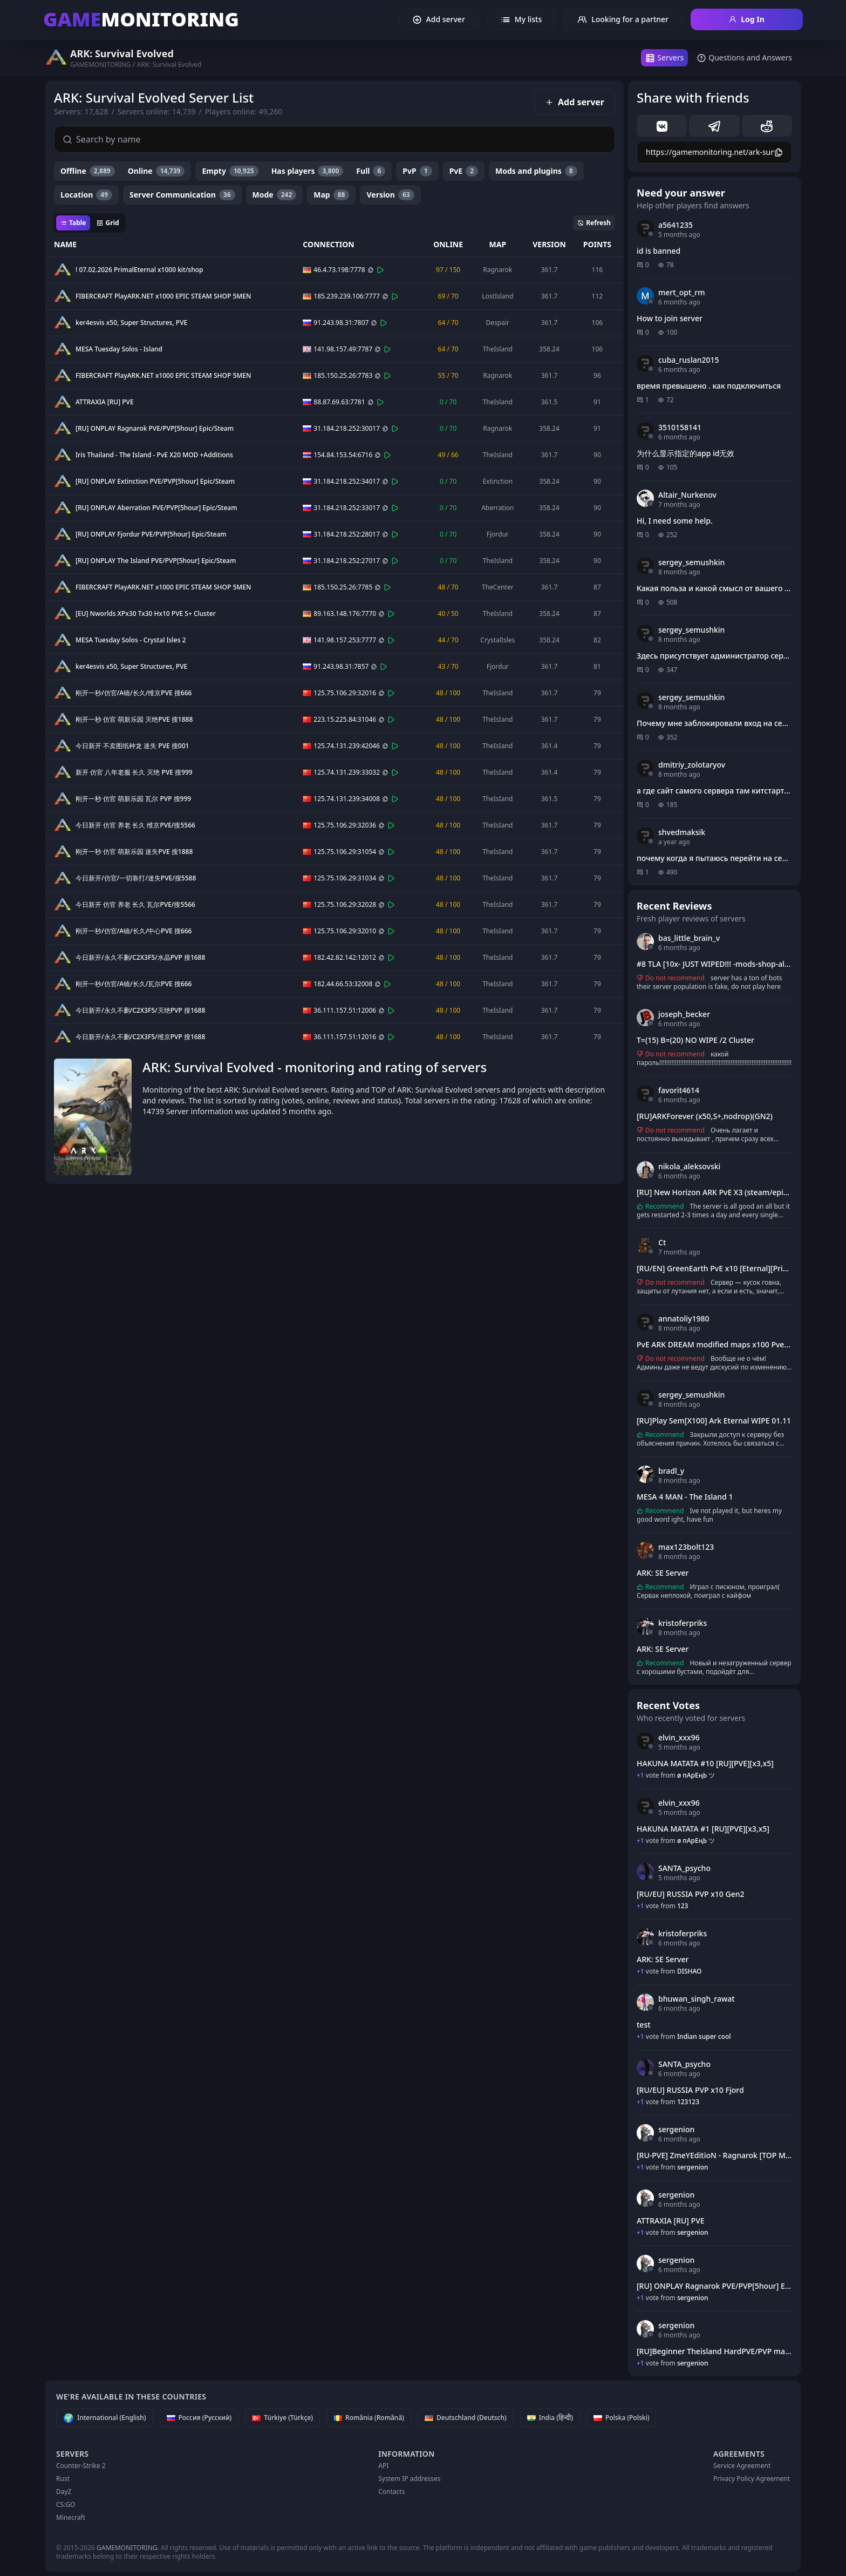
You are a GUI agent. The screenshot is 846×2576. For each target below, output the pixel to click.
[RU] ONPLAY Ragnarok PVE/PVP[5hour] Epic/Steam (155, 428)
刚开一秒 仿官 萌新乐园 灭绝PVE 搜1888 (134, 719)
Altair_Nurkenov (687, 495)
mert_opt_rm (681, 292)
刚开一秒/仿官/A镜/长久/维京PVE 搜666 (134, 693)
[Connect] (380, 269)
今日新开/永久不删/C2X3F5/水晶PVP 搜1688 (140, 957)
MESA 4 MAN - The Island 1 (685, 1497)
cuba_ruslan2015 (688, 360)
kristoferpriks (682, 1623)
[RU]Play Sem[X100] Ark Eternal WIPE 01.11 (714, 1420)
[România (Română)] (368, 2418)
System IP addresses (409, 2478)
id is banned (658, 251)
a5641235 (675, 225)
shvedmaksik (681, 832)
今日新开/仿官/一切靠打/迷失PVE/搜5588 (136, 878)
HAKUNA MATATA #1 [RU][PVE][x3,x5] (703, 1828)
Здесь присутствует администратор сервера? (714, 655)
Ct (662, 1242)
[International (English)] (104, 2418)
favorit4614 (678, 1090)
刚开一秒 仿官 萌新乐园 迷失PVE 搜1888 (134, 852)
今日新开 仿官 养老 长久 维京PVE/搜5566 (135, 825)
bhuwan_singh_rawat (696, 1999)
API (383, 2465)
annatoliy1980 (683, 1318)
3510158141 (679, 427)
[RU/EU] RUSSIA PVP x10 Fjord (690, 2090)
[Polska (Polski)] (621, 2418)
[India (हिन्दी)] (550, 2418)
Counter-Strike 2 (81, 2465)
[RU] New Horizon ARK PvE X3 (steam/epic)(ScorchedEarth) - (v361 (714, 1192)
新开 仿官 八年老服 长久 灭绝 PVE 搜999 (134, 772)
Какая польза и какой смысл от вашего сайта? (714, 588)
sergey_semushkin (691, 562)
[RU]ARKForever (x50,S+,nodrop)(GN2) (705, 1116)
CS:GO (66, 2504)
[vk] (662, 126)
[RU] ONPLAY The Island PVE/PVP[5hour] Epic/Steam (156, 561)
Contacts (391, 2491)
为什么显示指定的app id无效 (685, 453)
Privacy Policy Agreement (751, 2478)
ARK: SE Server (662, 1573)
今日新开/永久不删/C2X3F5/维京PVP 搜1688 (140, 1037)
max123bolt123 (686, 1547)
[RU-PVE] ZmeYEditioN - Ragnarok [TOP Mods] (714, 2155)
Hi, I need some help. (675, 521)
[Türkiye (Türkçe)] (282, 2418)
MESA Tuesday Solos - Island (119, 349)
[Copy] (370, 270)
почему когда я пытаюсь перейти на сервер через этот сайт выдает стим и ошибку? (714, 858)
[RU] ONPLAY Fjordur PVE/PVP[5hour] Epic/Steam (151, 534)
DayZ (63, 2491)
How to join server (669, 318)
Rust (63, 2478)
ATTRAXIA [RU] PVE (105, 402)
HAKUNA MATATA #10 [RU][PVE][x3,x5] (705, 1763)
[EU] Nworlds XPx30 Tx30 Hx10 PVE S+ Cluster (146, 613)
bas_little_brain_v (689, 938)
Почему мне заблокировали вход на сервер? (714, 723)
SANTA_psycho (684, 1868)
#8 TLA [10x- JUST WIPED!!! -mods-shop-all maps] (714, 964)
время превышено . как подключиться (709, 386)
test (644, 2024)
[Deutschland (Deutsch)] (466, 2418)
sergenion (676, 2129)
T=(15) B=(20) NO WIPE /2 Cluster (695, 1040)
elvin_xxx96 (679, 1737)
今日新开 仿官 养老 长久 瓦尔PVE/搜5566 (135, 904)
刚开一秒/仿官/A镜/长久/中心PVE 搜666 (134, 931)
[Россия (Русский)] (199, 2418)
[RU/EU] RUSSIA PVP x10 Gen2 (691, 1894)
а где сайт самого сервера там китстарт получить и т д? (714, 790)
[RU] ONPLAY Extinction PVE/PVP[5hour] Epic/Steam (155, 481)
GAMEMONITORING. (128, 2547)
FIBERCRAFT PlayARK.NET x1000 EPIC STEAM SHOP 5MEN (163, 296)
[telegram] (714, 126)
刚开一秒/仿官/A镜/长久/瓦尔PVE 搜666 (134, 984)
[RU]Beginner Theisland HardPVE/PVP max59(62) (714, 2351)
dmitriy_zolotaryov (691, 765)
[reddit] (767, 126)
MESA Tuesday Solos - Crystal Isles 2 (131, 640)
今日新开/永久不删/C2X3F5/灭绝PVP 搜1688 (140, 1010)
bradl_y (671, 1471)
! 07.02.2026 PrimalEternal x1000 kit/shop (139, 270)
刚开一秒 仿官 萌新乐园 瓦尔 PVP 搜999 (133, 799)
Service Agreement (741, 2465)
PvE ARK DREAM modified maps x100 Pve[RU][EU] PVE (714, 1344)
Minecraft (70, 2517)
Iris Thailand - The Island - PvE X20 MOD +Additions (154, 455)
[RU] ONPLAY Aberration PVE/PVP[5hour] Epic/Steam (156, 508)
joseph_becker (684, 1014)
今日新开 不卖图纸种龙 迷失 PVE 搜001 (132, 746)
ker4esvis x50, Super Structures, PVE (131, 322)
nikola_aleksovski (689, 1166)
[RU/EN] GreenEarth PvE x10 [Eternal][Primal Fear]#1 (714, 1268)
